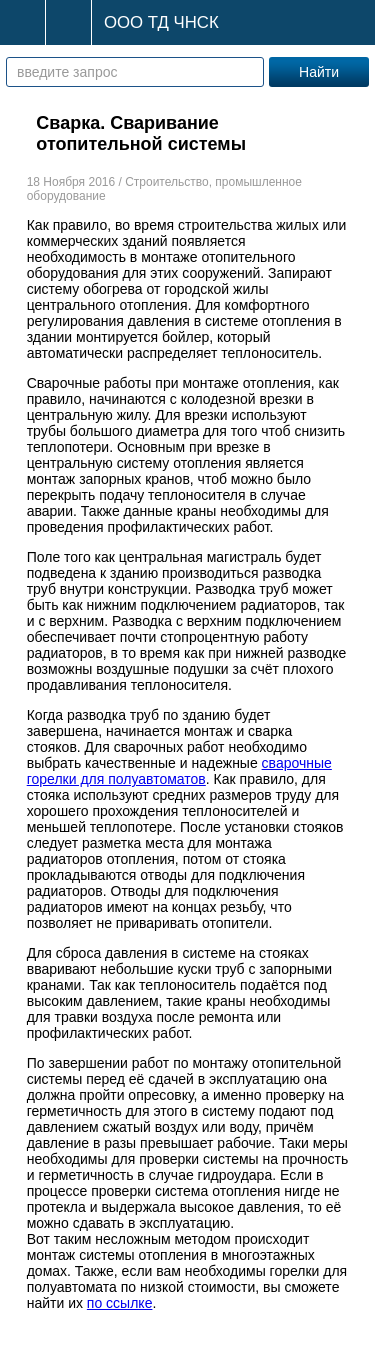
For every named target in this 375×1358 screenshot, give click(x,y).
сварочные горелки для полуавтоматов (179, 771)
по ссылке (120, 1303)
